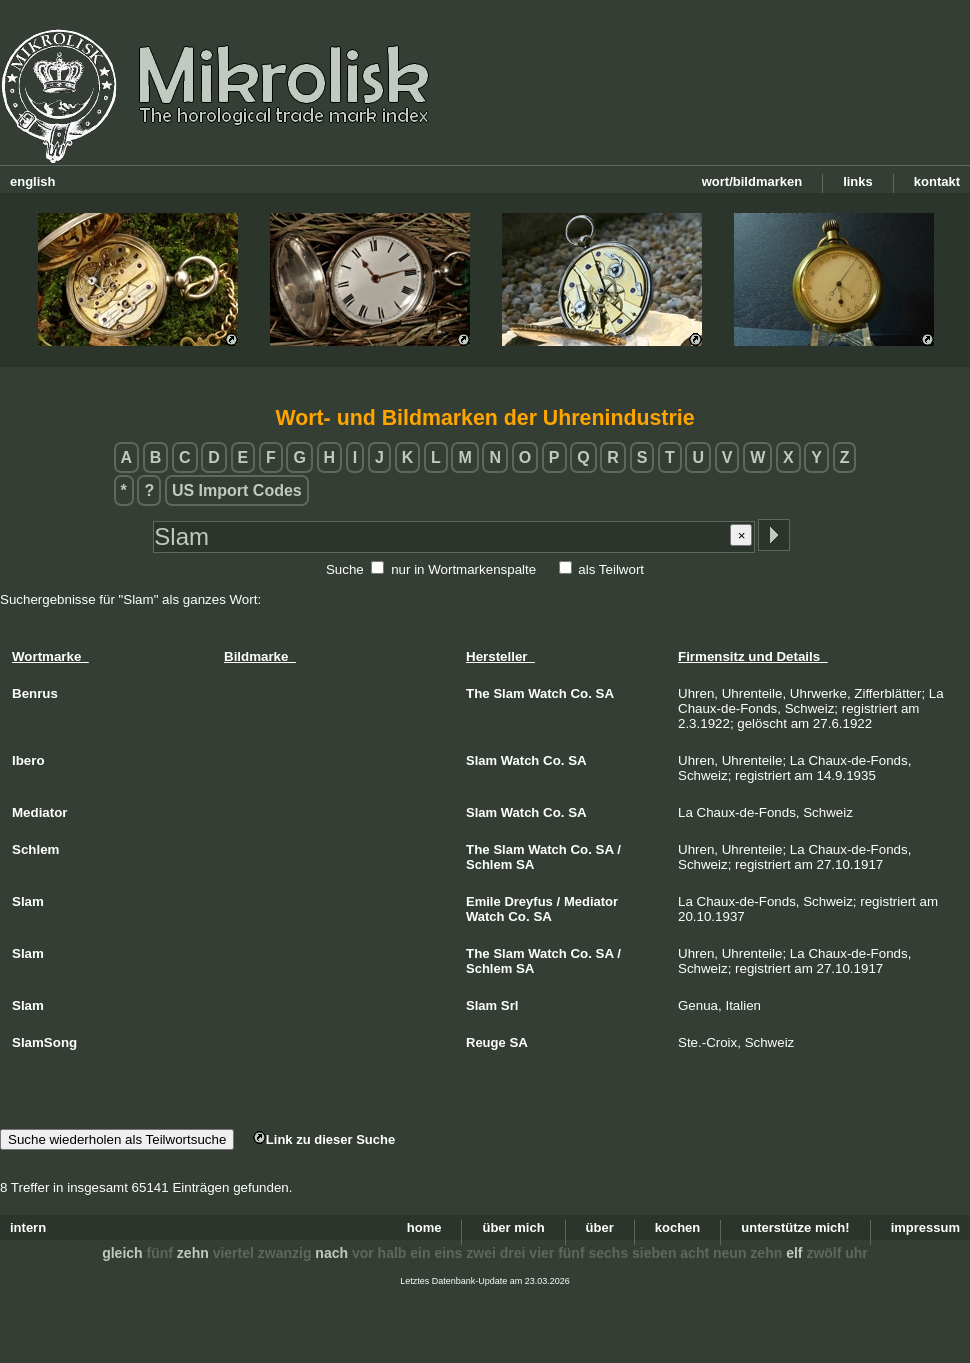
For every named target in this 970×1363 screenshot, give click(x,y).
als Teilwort (611, 569)
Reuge (486, 1042)
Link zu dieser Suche (324, 1139)
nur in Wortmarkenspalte (463, 569)
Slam (508, 693)
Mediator (591, 901)
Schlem (489, 864)
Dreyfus (528, 901)
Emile (483, 901)
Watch (547, 693)
